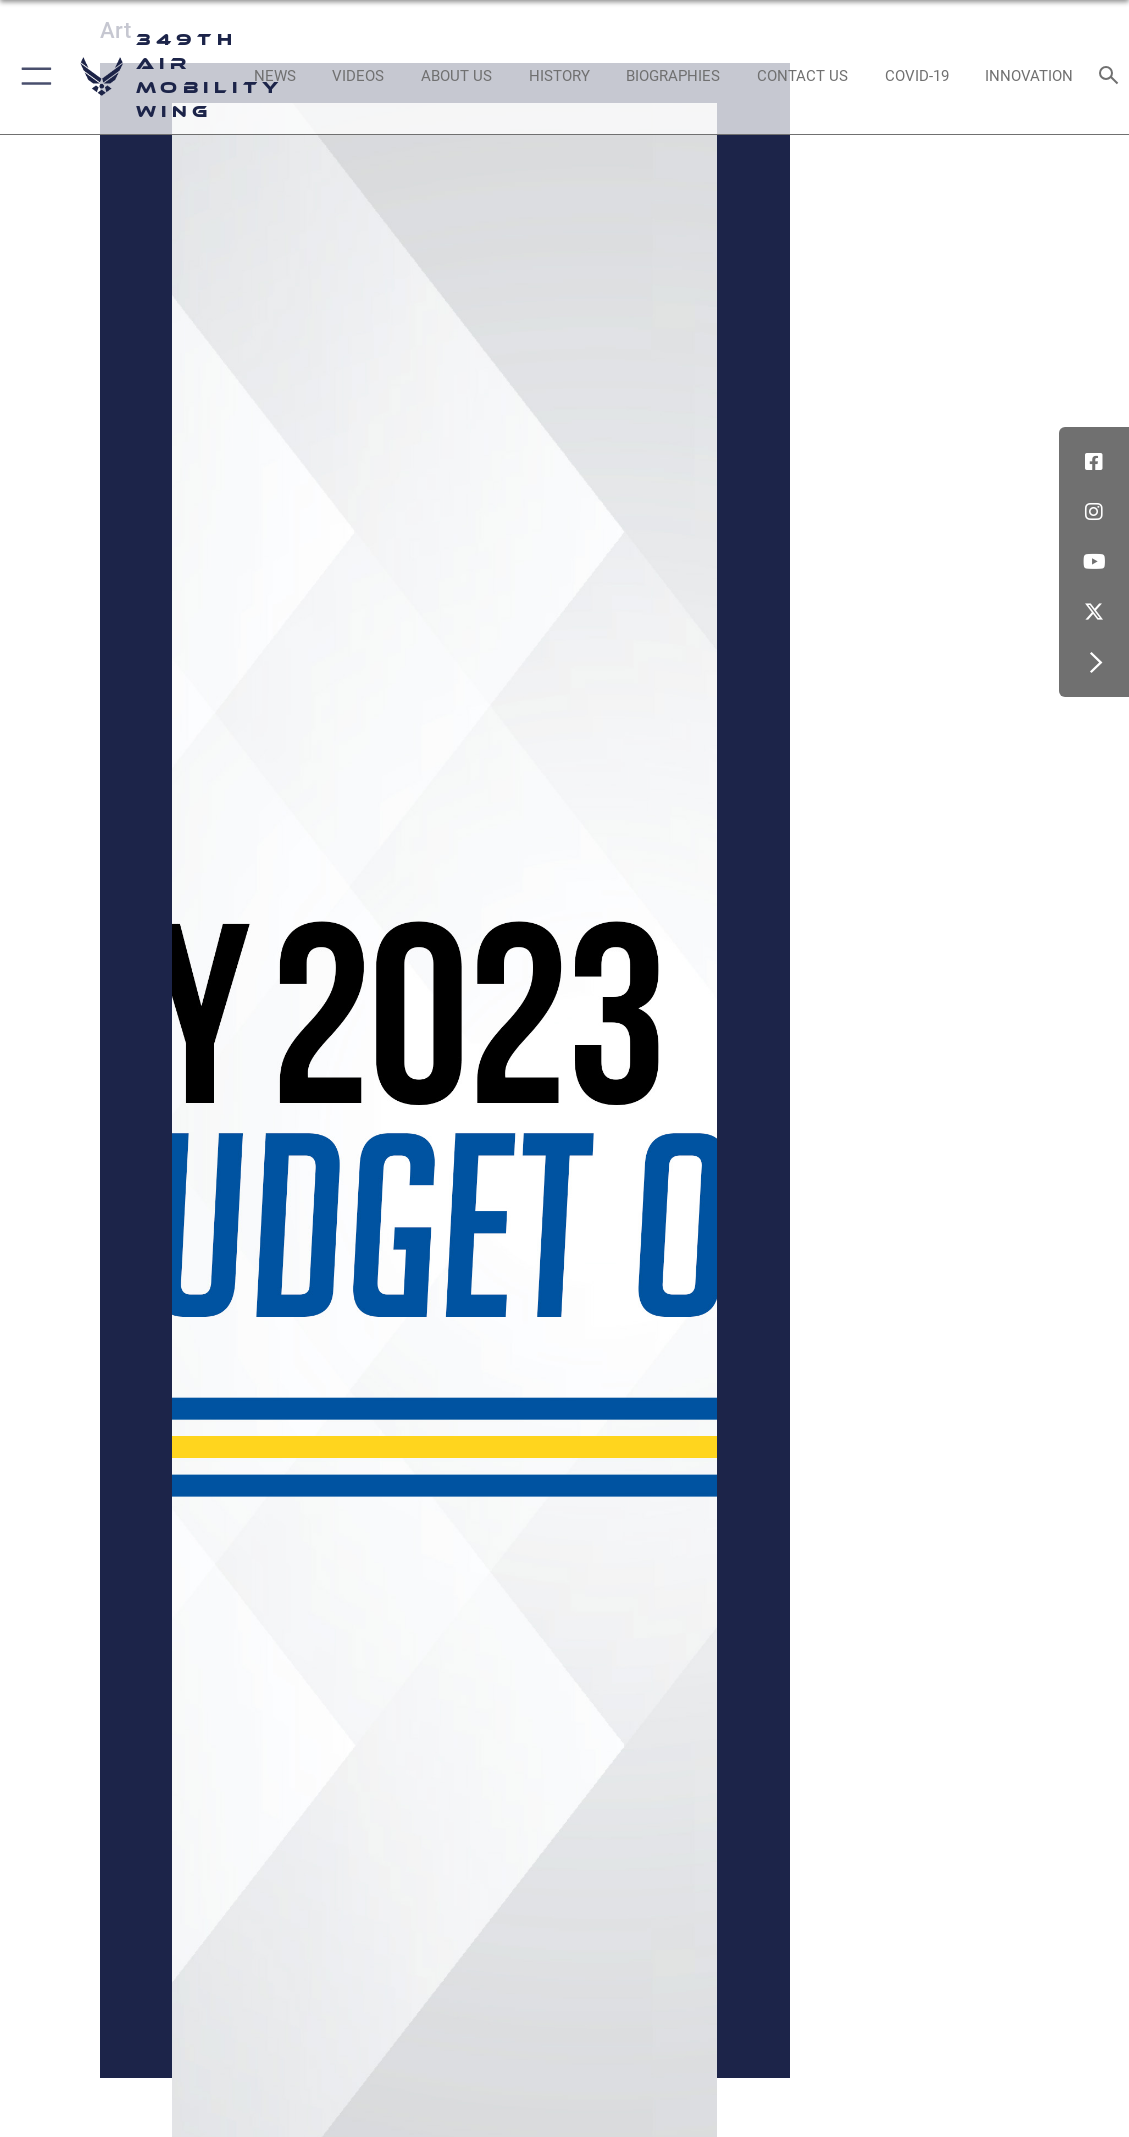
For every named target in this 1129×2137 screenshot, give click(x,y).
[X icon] (1094, 612)
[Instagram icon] (1094, 512)
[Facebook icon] (1094, 462)
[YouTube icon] (1094, 562)
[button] (32, 76)
